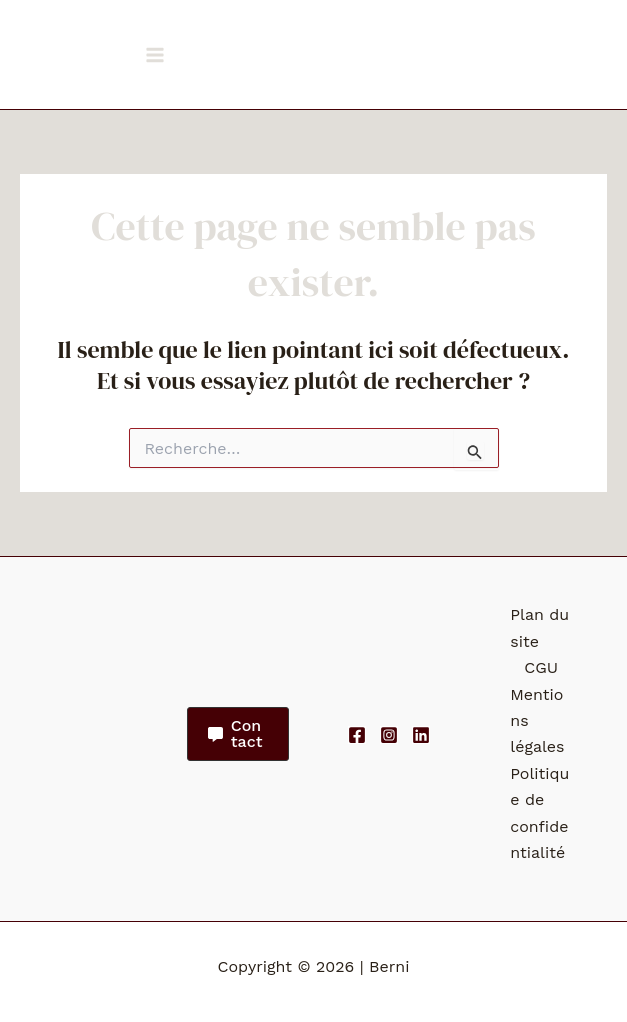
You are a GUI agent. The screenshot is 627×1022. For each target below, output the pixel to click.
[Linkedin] (421, 735)
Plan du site (539, 627)
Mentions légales (537, 721)
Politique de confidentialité (539, 813)
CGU (541, 667)
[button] (238, 734)
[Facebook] (357, 735)
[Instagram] (389, 735)
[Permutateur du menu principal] (155, 55)
